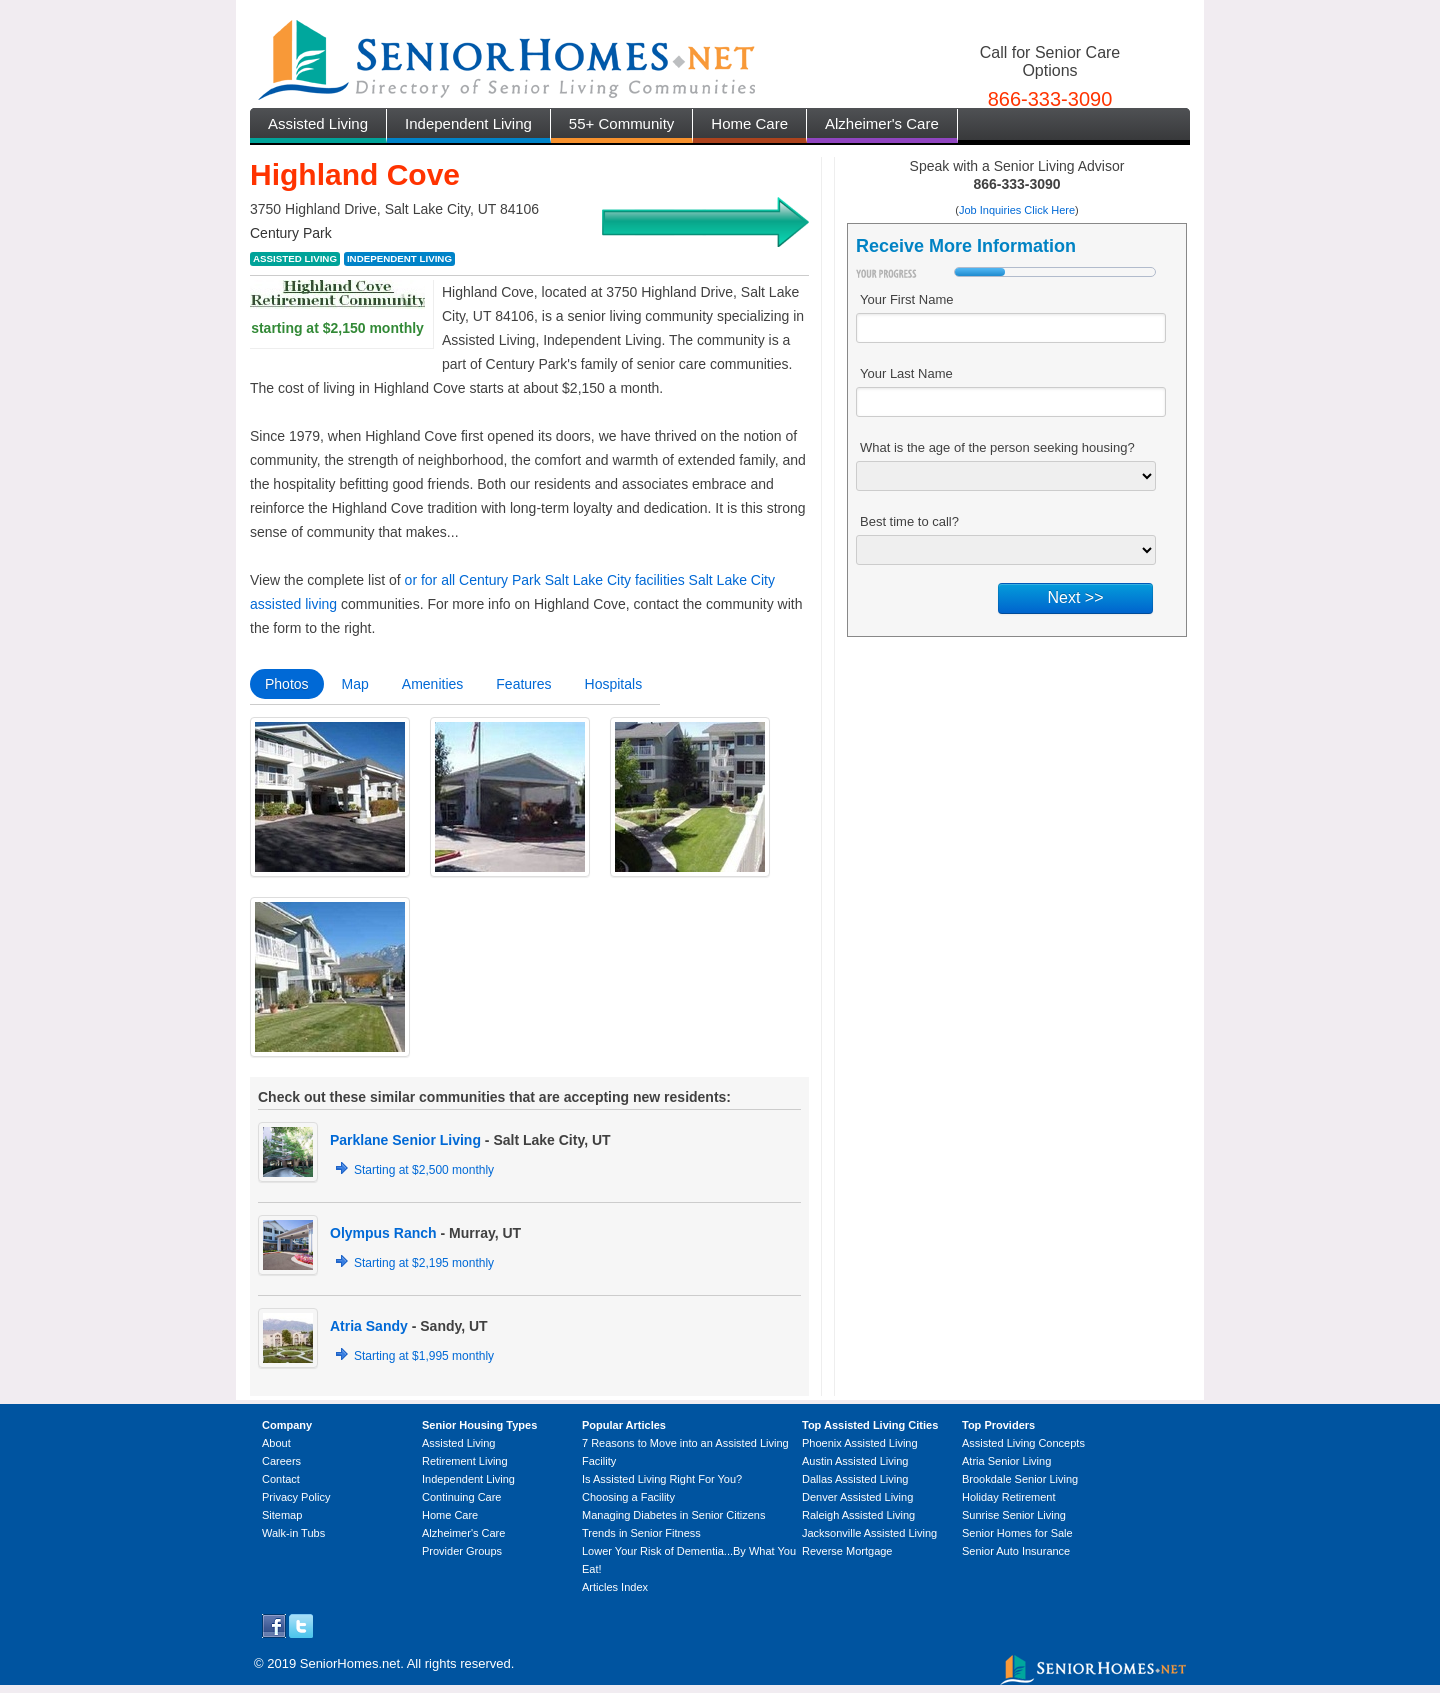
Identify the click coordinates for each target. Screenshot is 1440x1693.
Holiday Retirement (1009, 1497)
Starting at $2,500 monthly (424, 1170)
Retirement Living (465, 1461)
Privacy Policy (296, 1497)
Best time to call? (909, 521)
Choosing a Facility (628, 1497)
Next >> (1075, 597)
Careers (281, 1461)
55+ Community (621, 123)
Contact (281, 1479)
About (276, 1443)
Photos (287, 684)
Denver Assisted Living (857, 1497)
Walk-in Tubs (293, 1533)
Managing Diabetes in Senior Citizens (673, 1515)
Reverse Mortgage (847, 1551)
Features (523, 684)
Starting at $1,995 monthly (424, 1356)
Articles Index (615, 1587)
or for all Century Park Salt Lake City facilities (545, 580)
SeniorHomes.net (350, 1663)
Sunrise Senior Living (1014, 1515)
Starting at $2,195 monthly (424, 1263)
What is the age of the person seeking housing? (997, 447)
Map (355, 684)
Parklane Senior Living (405, 1140)
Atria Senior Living (1006, 1461)
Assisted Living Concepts (1023, 1443)
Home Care (749, 123)
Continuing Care (462, 1497)
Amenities (432, 684)
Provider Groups (462, 1551)
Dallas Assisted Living (855, 1479)
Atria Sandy (369, 1326)
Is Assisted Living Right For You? (662, 1479)
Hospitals (614, 684)
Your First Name (906, 299)
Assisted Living (318, 123)
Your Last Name (906, 373)
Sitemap (282, 1515)
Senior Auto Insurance (1016, 1551)
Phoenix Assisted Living (860, 1443)
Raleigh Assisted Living (858, 1515)
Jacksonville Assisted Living (869, 1533)
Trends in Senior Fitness (641, 1533)
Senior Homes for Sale (1017, 1533)
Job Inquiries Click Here (1017, 210)
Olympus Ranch (383, 1233)
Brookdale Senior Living (1020, 1479)
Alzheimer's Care (882, 123)
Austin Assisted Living (855, 1461)
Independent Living (468, 123)
